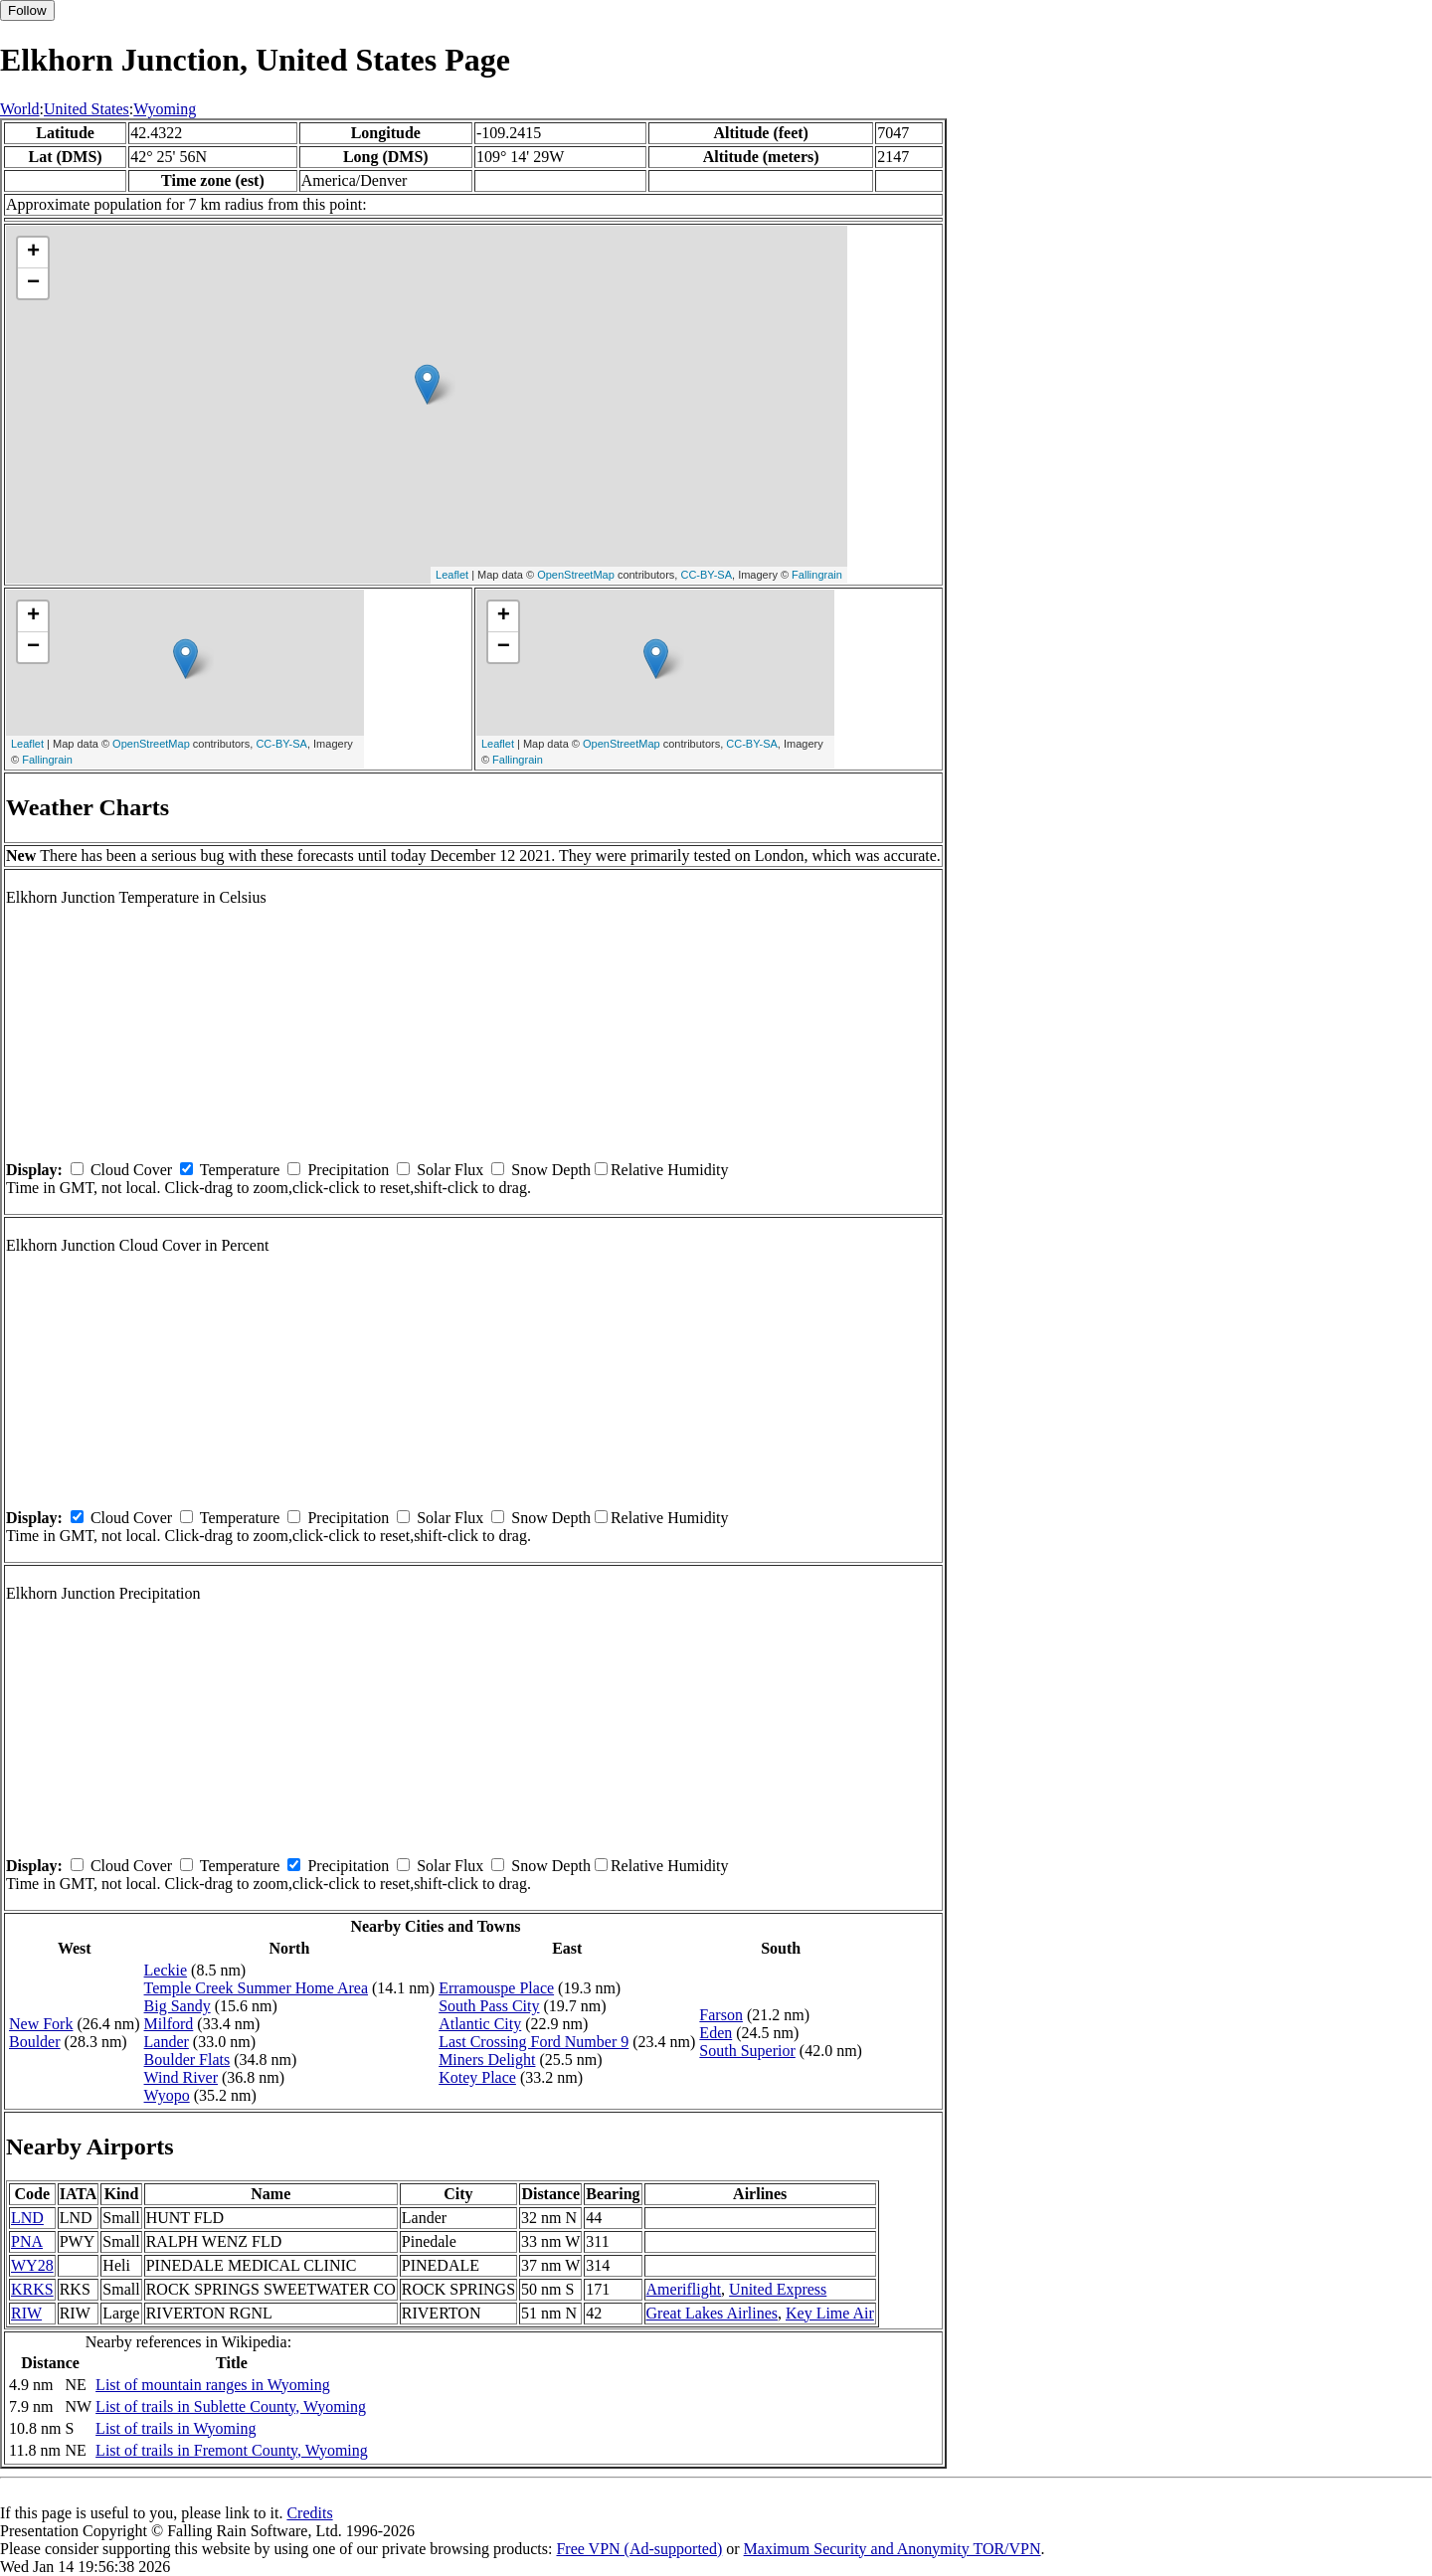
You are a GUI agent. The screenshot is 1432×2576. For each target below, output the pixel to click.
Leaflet (452, 575)
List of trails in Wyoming (175, 2428)
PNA (27, 2241)
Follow (27, 10)
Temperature (240, 1169)
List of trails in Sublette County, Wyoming (230, 2406)
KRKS (32, 2289)
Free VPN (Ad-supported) (639, 2548)
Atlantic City (480, 2023)
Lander (166, 2041)
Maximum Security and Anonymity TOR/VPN (892, 2548)
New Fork (41, 2023)
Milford (169, 2023)
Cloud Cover (131, 1169)
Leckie (166, 1970)
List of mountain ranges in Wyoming (212, 2384)
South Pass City (489, 2005)
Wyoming (164, 108)
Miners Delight (487, 2059)
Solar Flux (450, 1169)
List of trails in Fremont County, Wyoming (231, 2450)
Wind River (181, 2077)
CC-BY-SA (706, 575)
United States (86, 108)
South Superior (747, 2050)
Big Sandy (177, 2005)
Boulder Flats (187, 2059)
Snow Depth (551, 1169)
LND (27, 2217)
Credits (309, 2512)
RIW (26, 2313)
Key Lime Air (830, 2313)
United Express (777, 2289)
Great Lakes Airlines (712, 2313)
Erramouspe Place (496, 1987)
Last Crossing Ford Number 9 (533, 2041)
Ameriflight (684, 2289)
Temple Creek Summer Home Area (256, 1987)
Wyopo (167, 2095)
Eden (715, 2032)
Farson (721, 2014)
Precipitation (348, 1169)
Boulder (35, 2041)
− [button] (33, 283)
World (20, 108)
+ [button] (33, 252)
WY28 (32, 2265)
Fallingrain (817, 575)
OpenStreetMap (576, 575)
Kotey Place (477, 2077)
